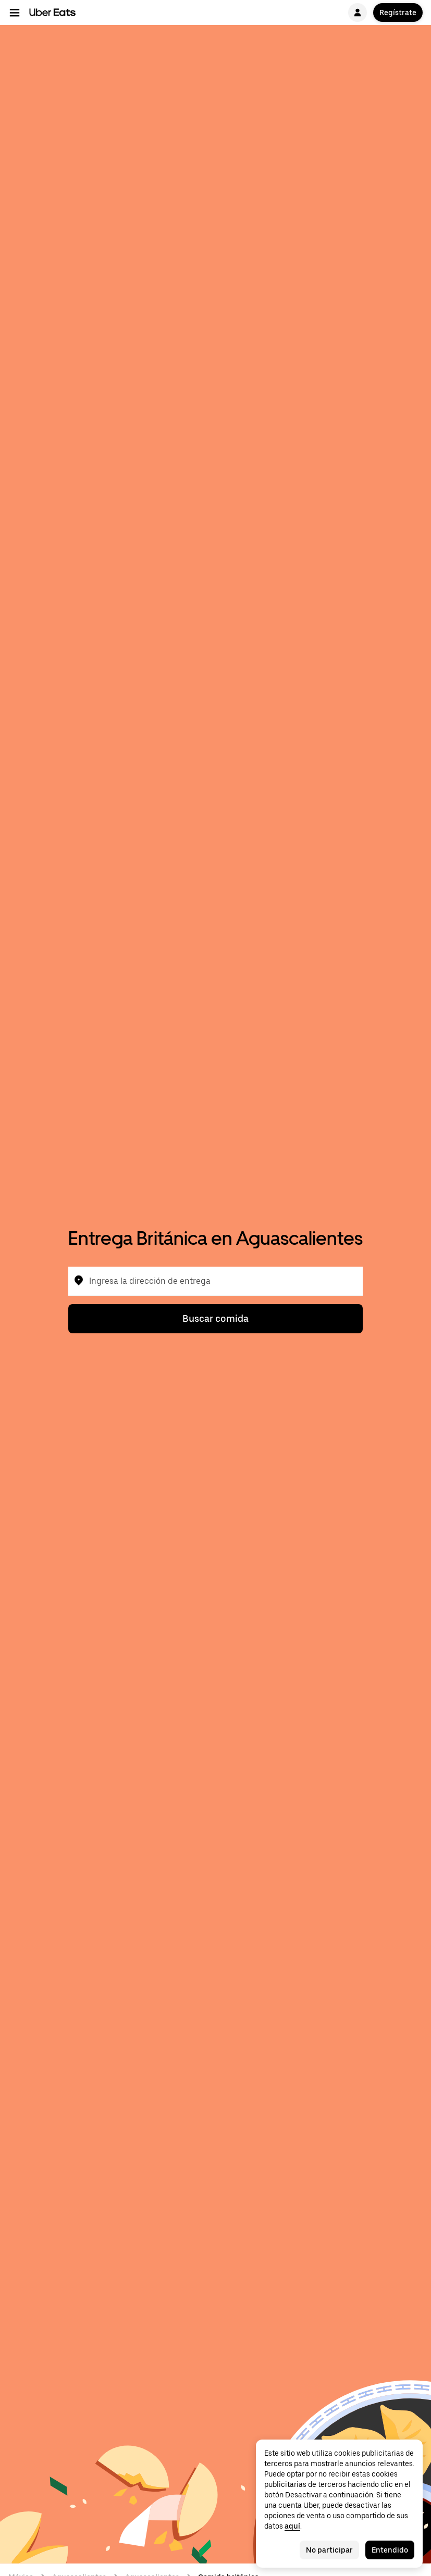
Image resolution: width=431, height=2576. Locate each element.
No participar (329, 2550)
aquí (292, 2526)
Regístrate (397, 12)
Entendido (390, 2550)
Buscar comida (215, 1318)
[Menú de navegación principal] (14, 12)
